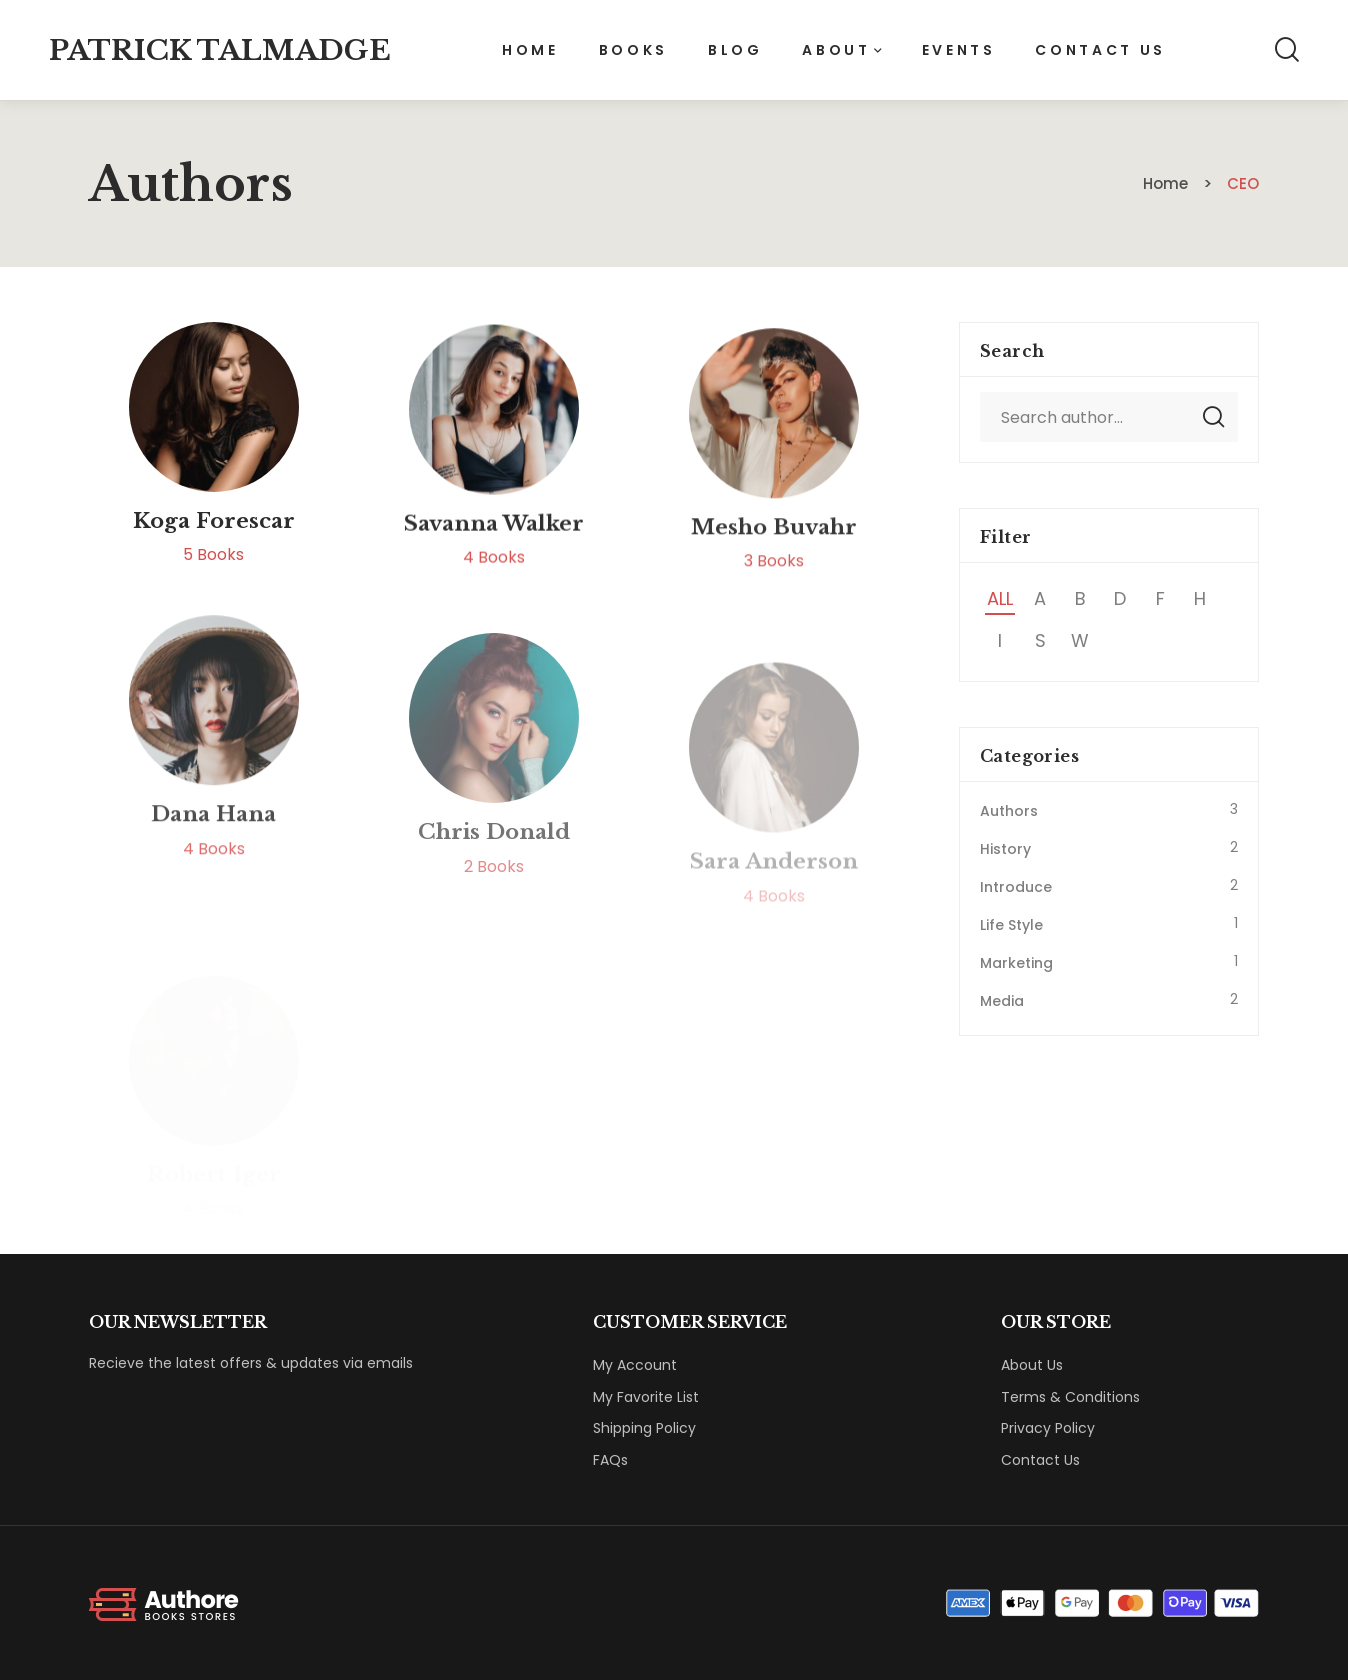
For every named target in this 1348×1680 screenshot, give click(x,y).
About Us (1032, 1365)
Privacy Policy (1048, 1428)
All (1000, 598)
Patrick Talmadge (220, 50)
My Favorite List (646, 1397)
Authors (1009, 811)
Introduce (1016, 887)
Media (1002, 1001)
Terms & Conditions (1070, 1397)
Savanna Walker (494, 545)
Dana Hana (213, 868)
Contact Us (1040, 1460)
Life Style (1011, 925)
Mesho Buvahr (774, 559)
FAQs (610, 1460)
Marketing (1016, 963)
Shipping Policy (644, 1428)
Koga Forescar (214, 529)
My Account (635, 1365)
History (1005, 849)
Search (1213, 417)
